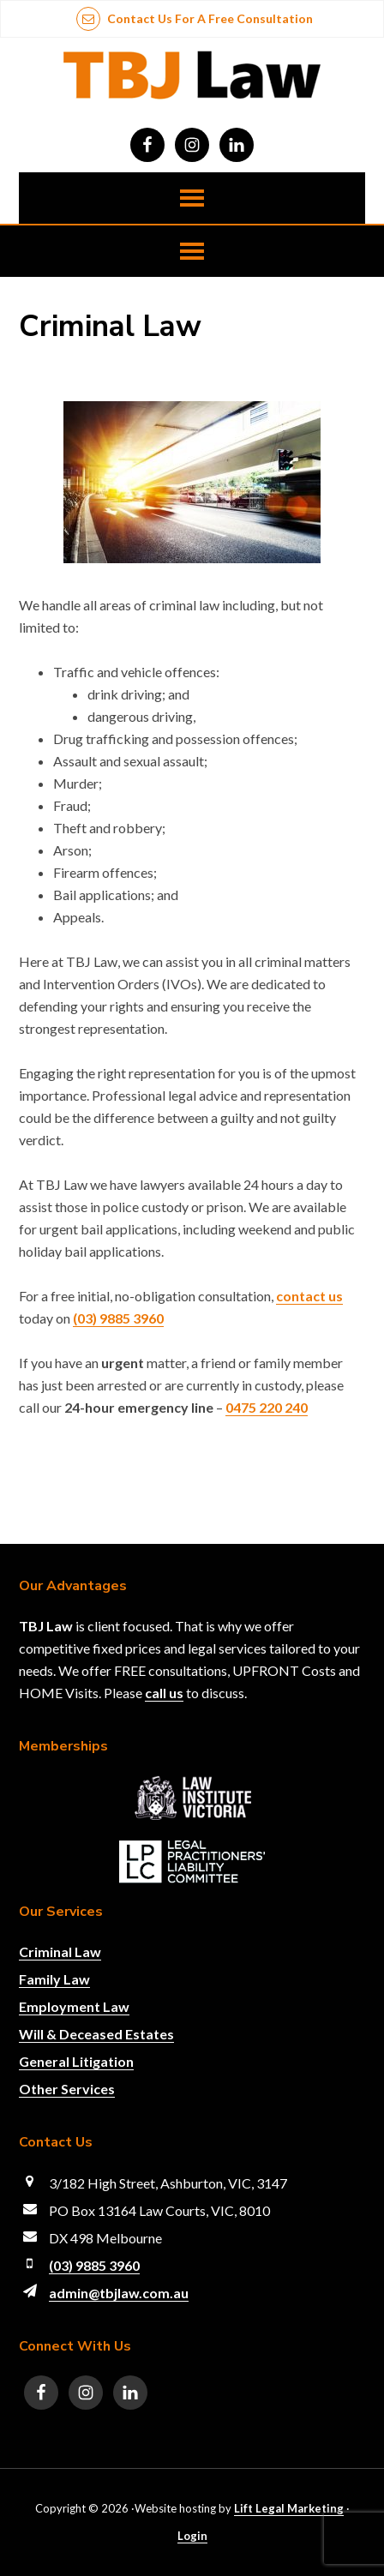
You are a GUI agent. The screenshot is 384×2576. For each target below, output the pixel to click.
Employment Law (74, 2006)
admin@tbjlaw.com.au (119, 2293)
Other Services (67, 2089)
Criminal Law (60, 1951)
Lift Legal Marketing (289, 2508)
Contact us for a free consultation (194, 18)
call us (164, 1692)
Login (192, 2536)
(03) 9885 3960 (94, 2265)
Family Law (54, 1979)
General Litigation (76, 2061)
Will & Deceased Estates (96, 2034)
